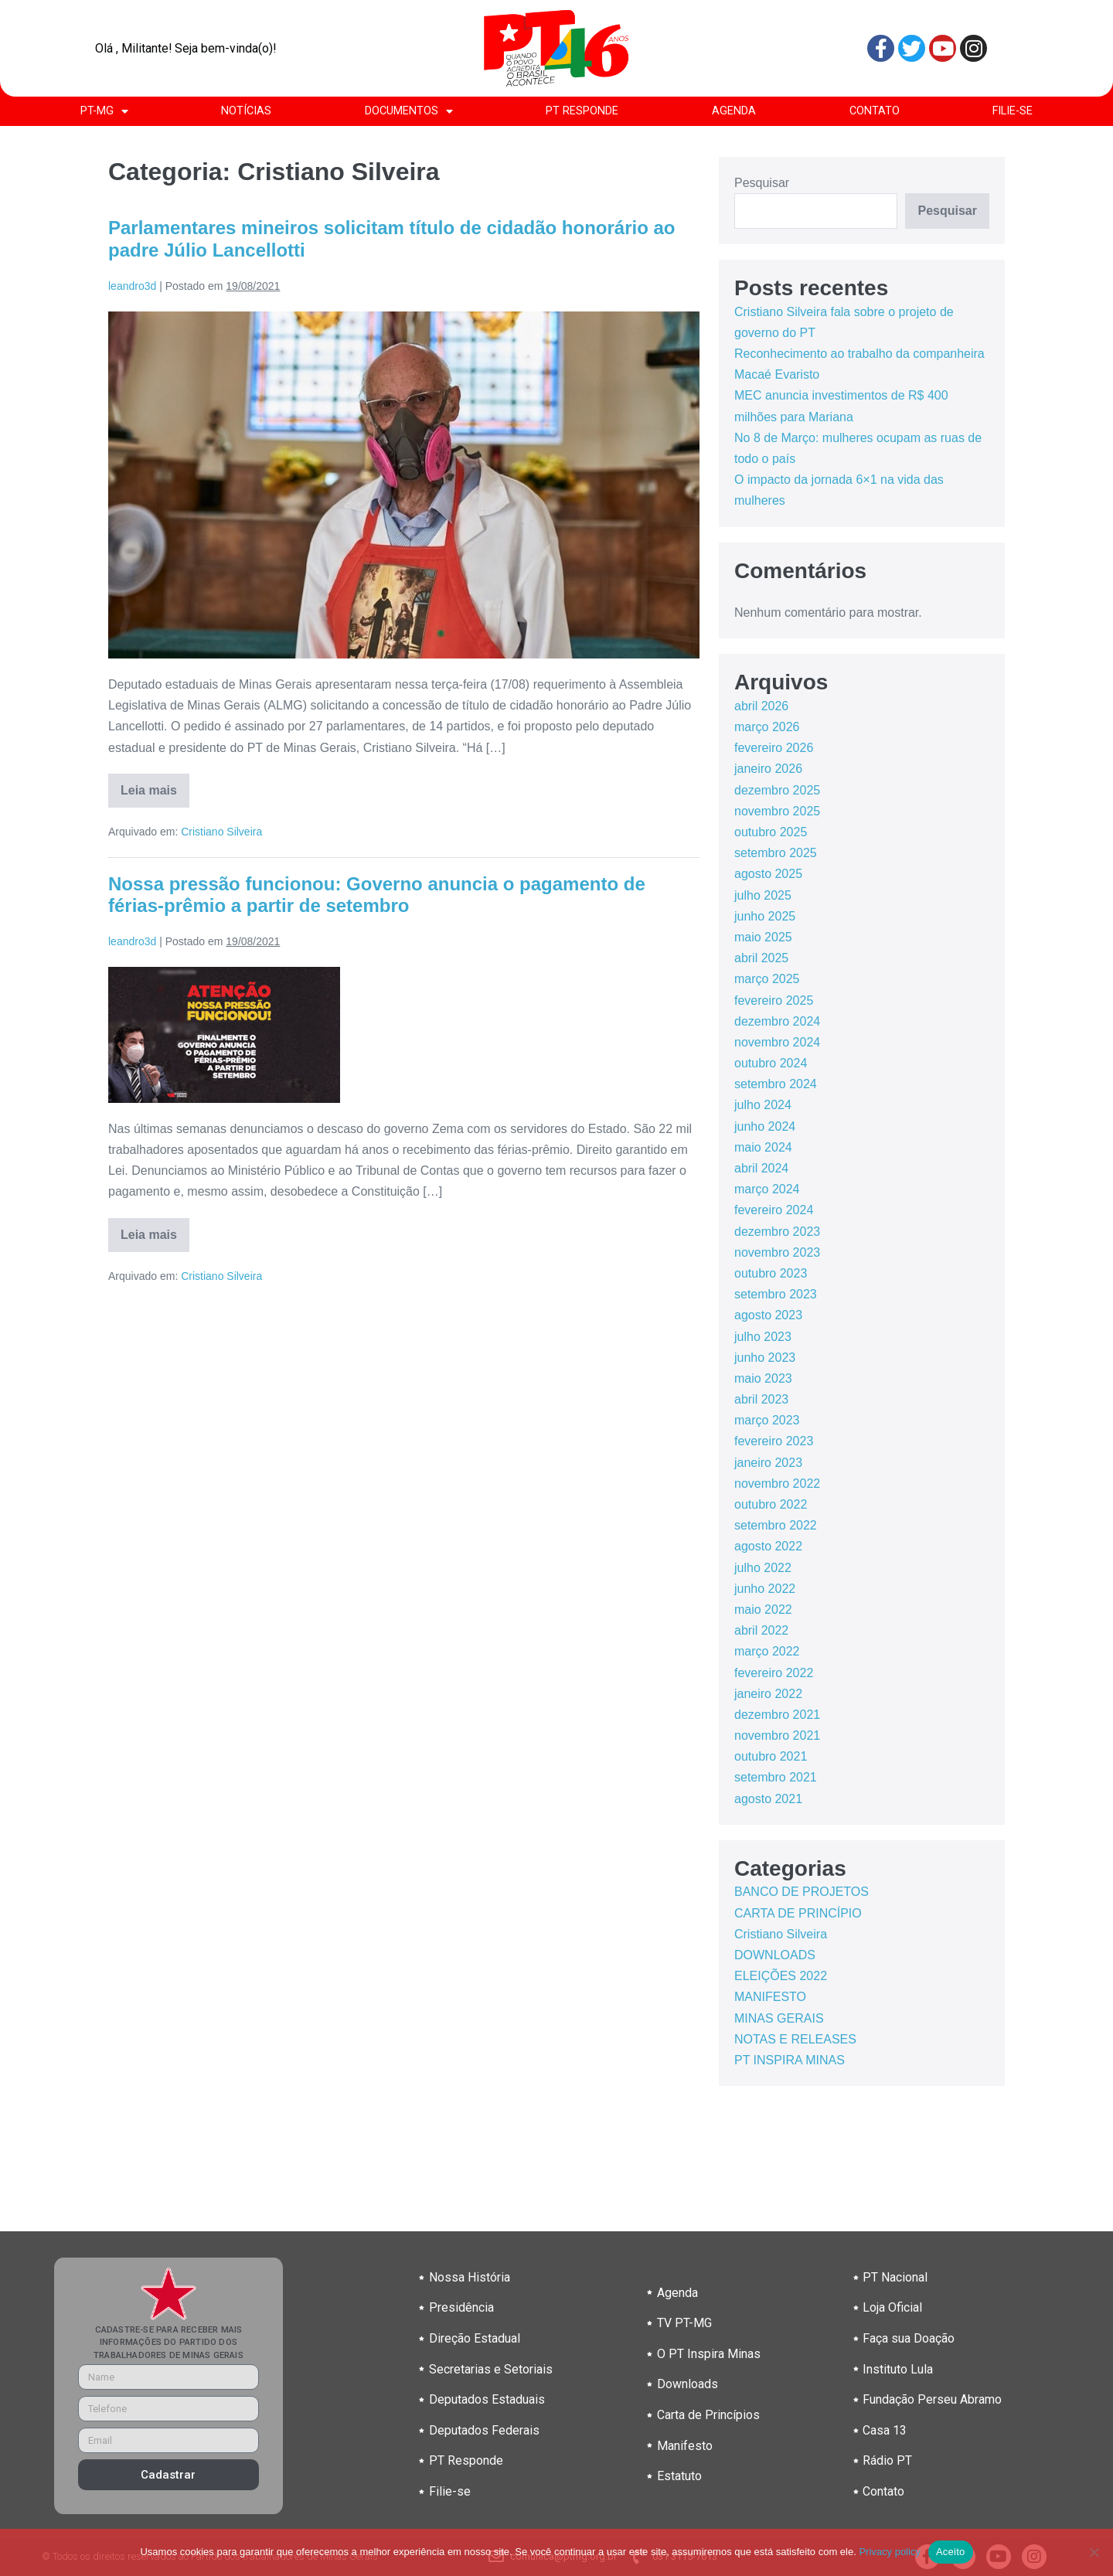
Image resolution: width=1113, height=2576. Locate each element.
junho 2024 (764, 1126)
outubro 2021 (770, 1756)
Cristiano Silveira (221, 831)
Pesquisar (761, 182)
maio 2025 (763, 937)
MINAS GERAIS (779, 2018)
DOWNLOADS (774, 1955)
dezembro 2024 (777, 1021)
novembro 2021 (777, 1735)
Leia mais (155, 785)
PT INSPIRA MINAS (789, 2060)
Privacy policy (889, 2551)
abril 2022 (761, 1630)
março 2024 (767, 1189)
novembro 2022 (777, 1483)
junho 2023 (764, 1357)
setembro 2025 (775, 852)
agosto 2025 (768, 873)
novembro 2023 (777, 1252)
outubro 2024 (770, 1063)
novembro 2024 (777, 1042)
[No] (1093, 2552)
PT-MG (104, 111)
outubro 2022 (770, 1504)
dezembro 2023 (777, 1231)
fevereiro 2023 (773, 1441)
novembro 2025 (777, 811)
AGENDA (734, 110)
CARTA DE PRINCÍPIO (798, 1913)
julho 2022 (762, 1567)
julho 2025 (762, 895)
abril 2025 (761, 958)
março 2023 (767, 1420)
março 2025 (767, 978)
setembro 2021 (775, 1777)
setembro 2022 (775, 1525)
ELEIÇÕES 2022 (780, 1975)
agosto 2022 (768, 1546)
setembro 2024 (775, 1084)
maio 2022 (763, 1609)
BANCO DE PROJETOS (801, 1891)
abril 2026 (761, 706)
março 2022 (767, 1651)
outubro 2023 (770, 1273)
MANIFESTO (770, 1996)
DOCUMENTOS (409, 111)
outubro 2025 (770, 832)
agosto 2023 (768, 1315)
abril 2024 (761, 1168)
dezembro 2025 (777, 790)
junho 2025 (764, 916)
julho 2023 (762, 1336)
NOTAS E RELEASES (795, 2039)
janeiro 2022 (768, 1693)
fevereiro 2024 (773, 1210)
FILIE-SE (1012, 110)
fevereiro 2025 (773, 1000)
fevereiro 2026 (773, 747)
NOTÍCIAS (246, 110)
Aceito (950, 2551)
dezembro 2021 (777, 1714)
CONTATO (874, 110)
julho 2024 (762, 1104)
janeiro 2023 (768, 1462)
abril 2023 (761, 1399)
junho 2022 (764, 1588)
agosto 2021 (768, 1798)
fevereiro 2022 (773, 1672)
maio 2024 (763, 1147)
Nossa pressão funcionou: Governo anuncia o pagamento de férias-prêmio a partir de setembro (376, 895)
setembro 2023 (775, 1294)
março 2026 (767, 726)
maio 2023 (763, 1378)
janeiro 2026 (768, 768)
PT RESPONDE (582, 110)
